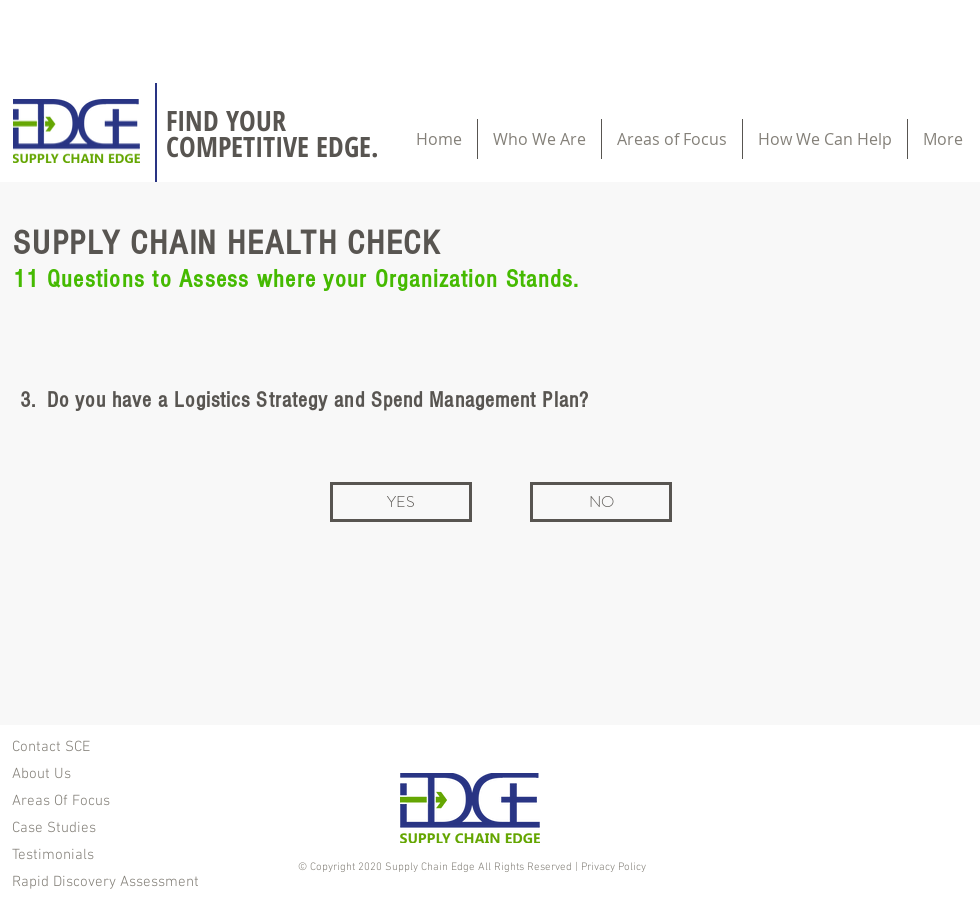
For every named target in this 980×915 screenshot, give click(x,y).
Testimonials (53, 855)
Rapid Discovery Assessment (105, 882)
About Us (41, 774)
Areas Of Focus (61, 801)
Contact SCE (51, 747)
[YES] (401, 502)
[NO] (601, 502)
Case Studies (54, 828)
